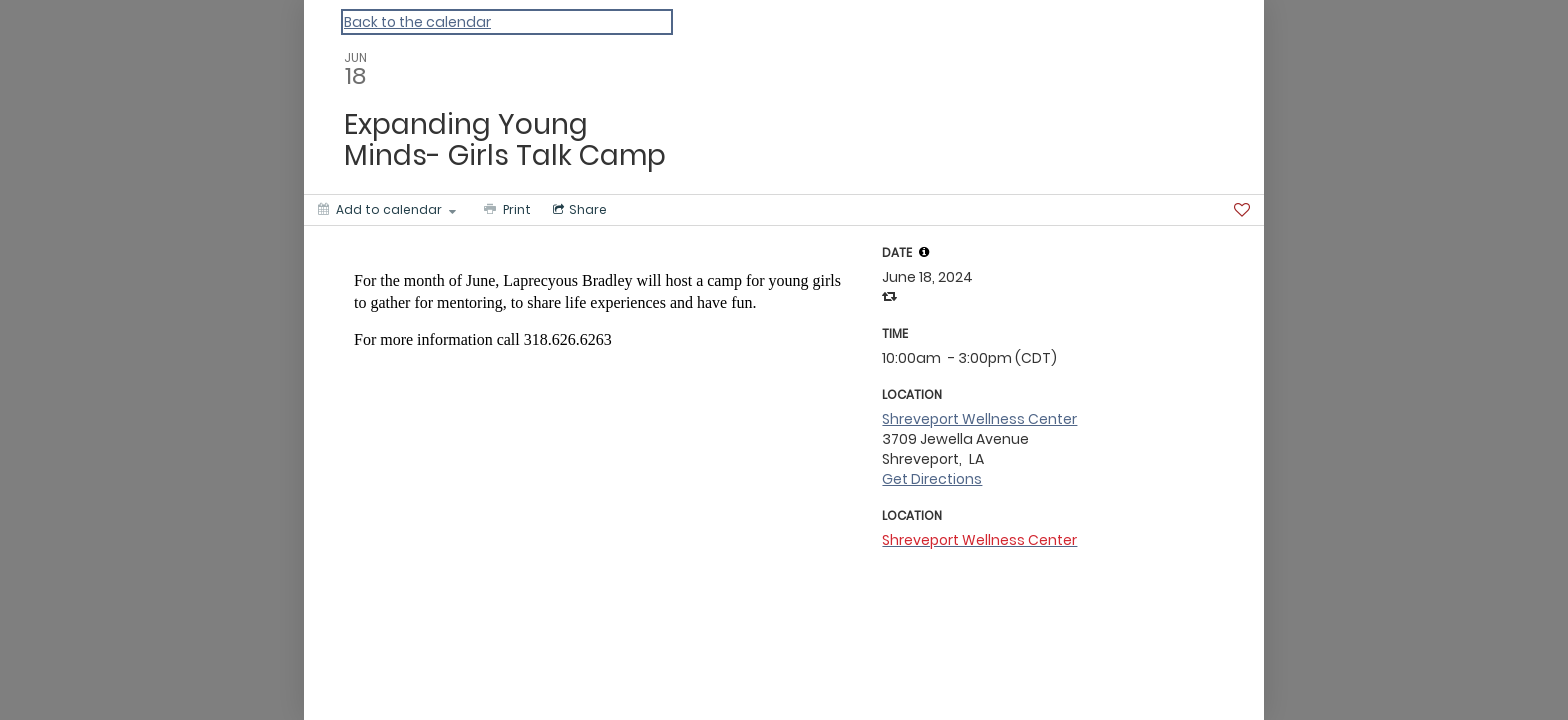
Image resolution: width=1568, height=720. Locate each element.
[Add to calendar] (387, 210)
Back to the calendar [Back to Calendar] (417, 22)
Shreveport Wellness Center (979, 419)
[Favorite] (1242, 210)
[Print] (505, 210)
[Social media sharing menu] (578, 210)
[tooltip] (924, 252)
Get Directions (932, 479)
